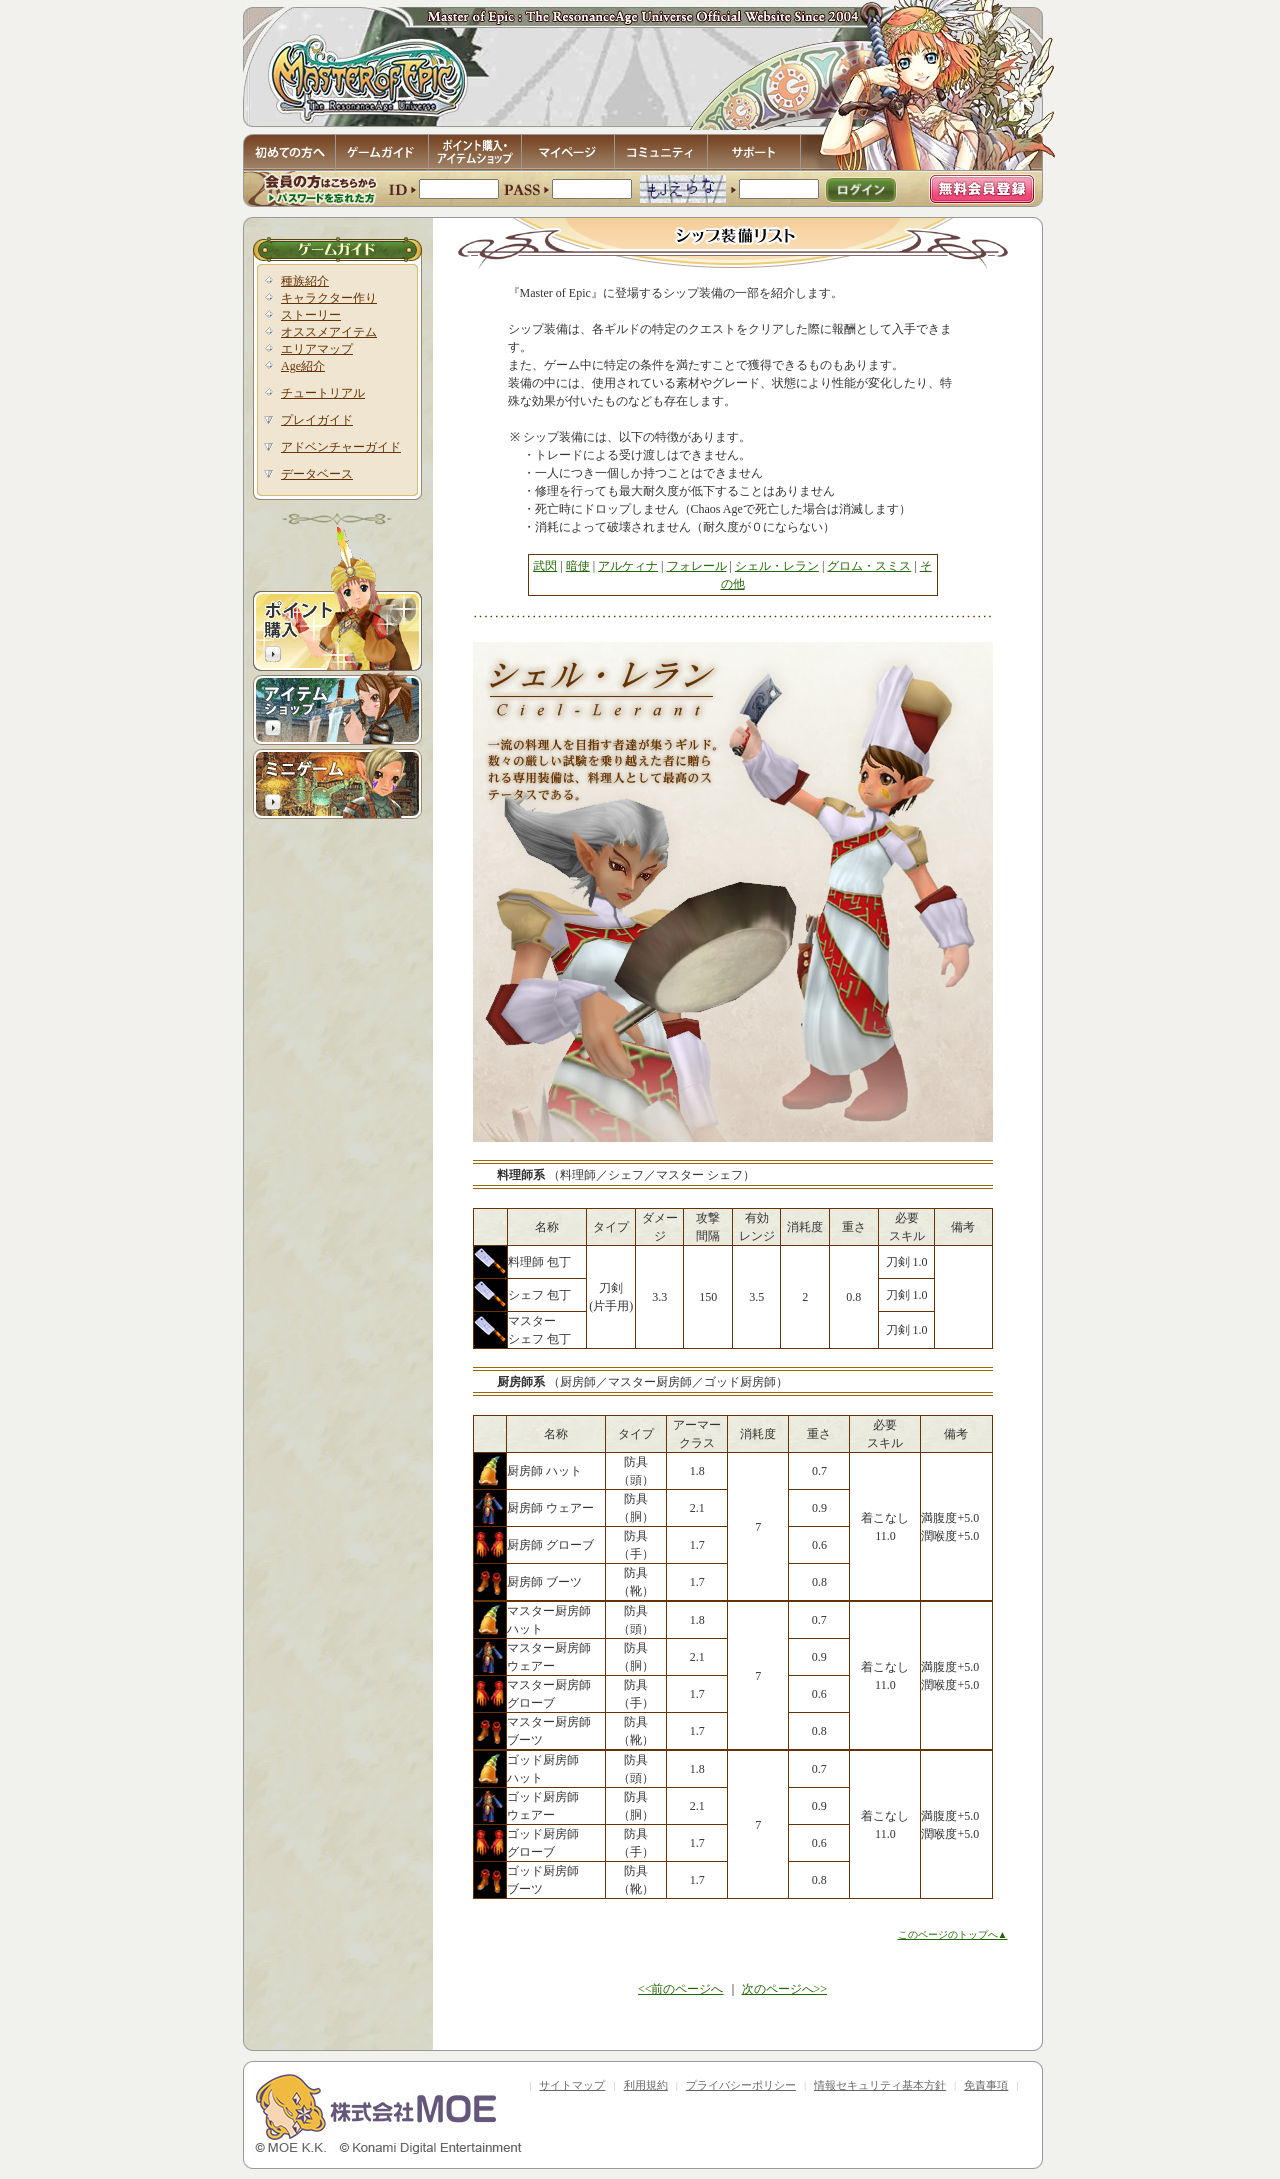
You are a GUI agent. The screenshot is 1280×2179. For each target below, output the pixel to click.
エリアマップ (317, 349)
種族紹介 (305, 281)
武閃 (545, 566)
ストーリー (311, 315)
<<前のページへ (681, 1989)
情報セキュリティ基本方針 (880, 2085)
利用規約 (646, 2085)
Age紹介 (303, 366)
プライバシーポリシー (741, 2085)
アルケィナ (628, 566)
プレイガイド (317, 420)
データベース (317, 474)
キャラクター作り (329, 298)
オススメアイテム (329, 332)
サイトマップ (572, 2085)
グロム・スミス (869, 566)
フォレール (697, 566)
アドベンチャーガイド (341, 447)
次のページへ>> (785, 1989)
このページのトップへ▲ (953, 1934)
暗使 (578, 566)
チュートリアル (323, 393)
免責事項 (986, 2085)
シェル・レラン (777, 566)
